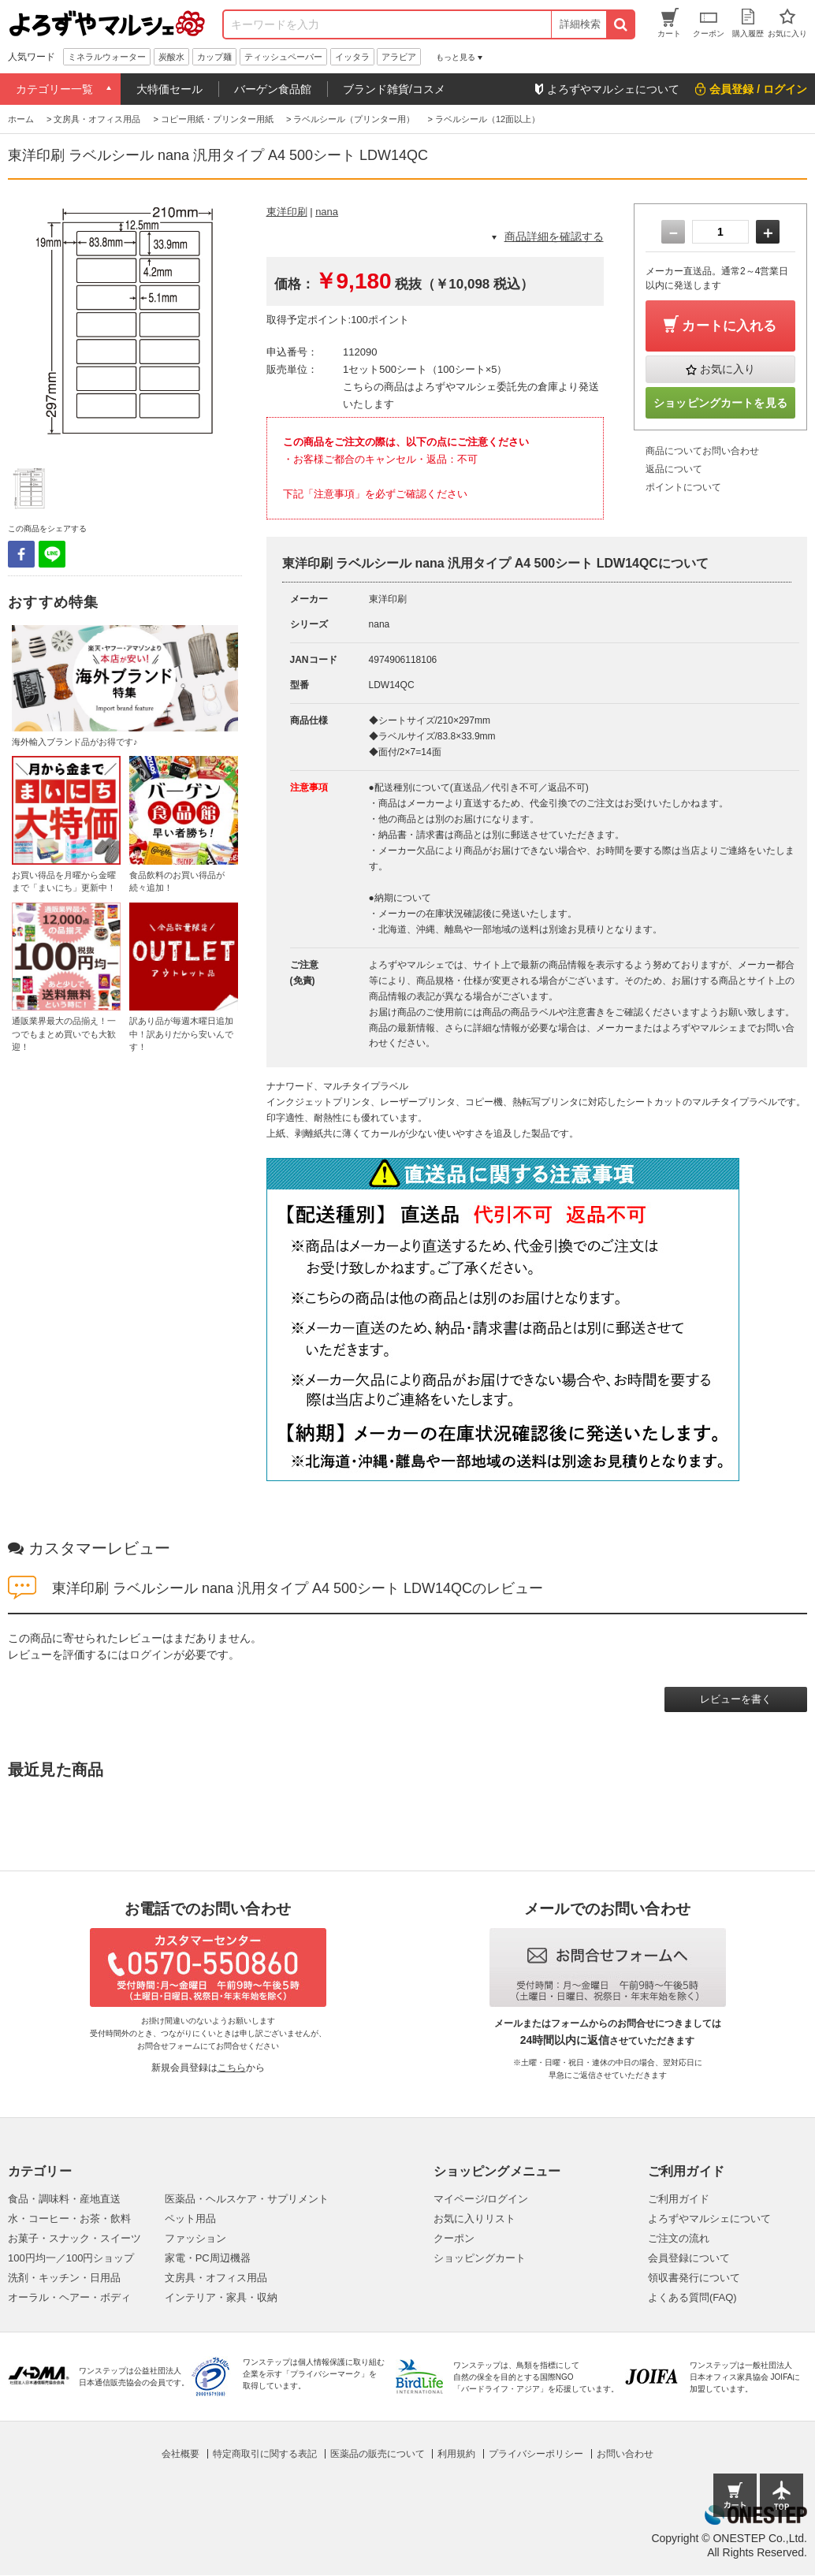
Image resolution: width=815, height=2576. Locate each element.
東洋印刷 (286, 212)
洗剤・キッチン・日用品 (64, 2278)
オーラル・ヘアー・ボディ (69, 2297)
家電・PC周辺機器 (208, 2258)
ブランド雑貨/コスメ (394, 89)
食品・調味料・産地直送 (64, 2199)
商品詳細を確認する (554, 236)
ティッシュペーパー (283, 56)
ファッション (195, 2238)
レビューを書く (736, 1699)
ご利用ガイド (678, 2199)
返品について (674, 469)
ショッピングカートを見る (720, 402)
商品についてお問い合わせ (702, 450)
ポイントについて (683, 487)
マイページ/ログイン (481, 2199)
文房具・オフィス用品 (216, 2278)
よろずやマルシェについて (709, 2218)
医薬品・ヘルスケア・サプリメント (247, 2199)
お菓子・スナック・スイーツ (74, 2238)
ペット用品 (190, 2218)
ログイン (151, 1654)
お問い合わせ (625, 2453)
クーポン (454, 2238)
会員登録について (689, 2258)
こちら (232, 2067)
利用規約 (456, 2453)
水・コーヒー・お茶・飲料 (69, 2218)
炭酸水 (171, 56)
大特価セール (169, 89)
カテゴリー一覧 (54, 89)
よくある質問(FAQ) (692, 2297)
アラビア (398, 56)
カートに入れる (729, 325)
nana (326, 212)
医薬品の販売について (377, 2453)
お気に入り (727, 369)
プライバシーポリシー (536, 2453)
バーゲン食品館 (272, 89)
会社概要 (180, 2453)
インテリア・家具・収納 (221, 2297)
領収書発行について (694, 2278)
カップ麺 (214, 56)
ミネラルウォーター (107, 56)
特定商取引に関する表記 (265, 2453)
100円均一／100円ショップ (71, 2258)
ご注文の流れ (678, 2238)
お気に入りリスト (474, 2218)
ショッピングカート (480, 2258)
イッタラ (352, 56)
